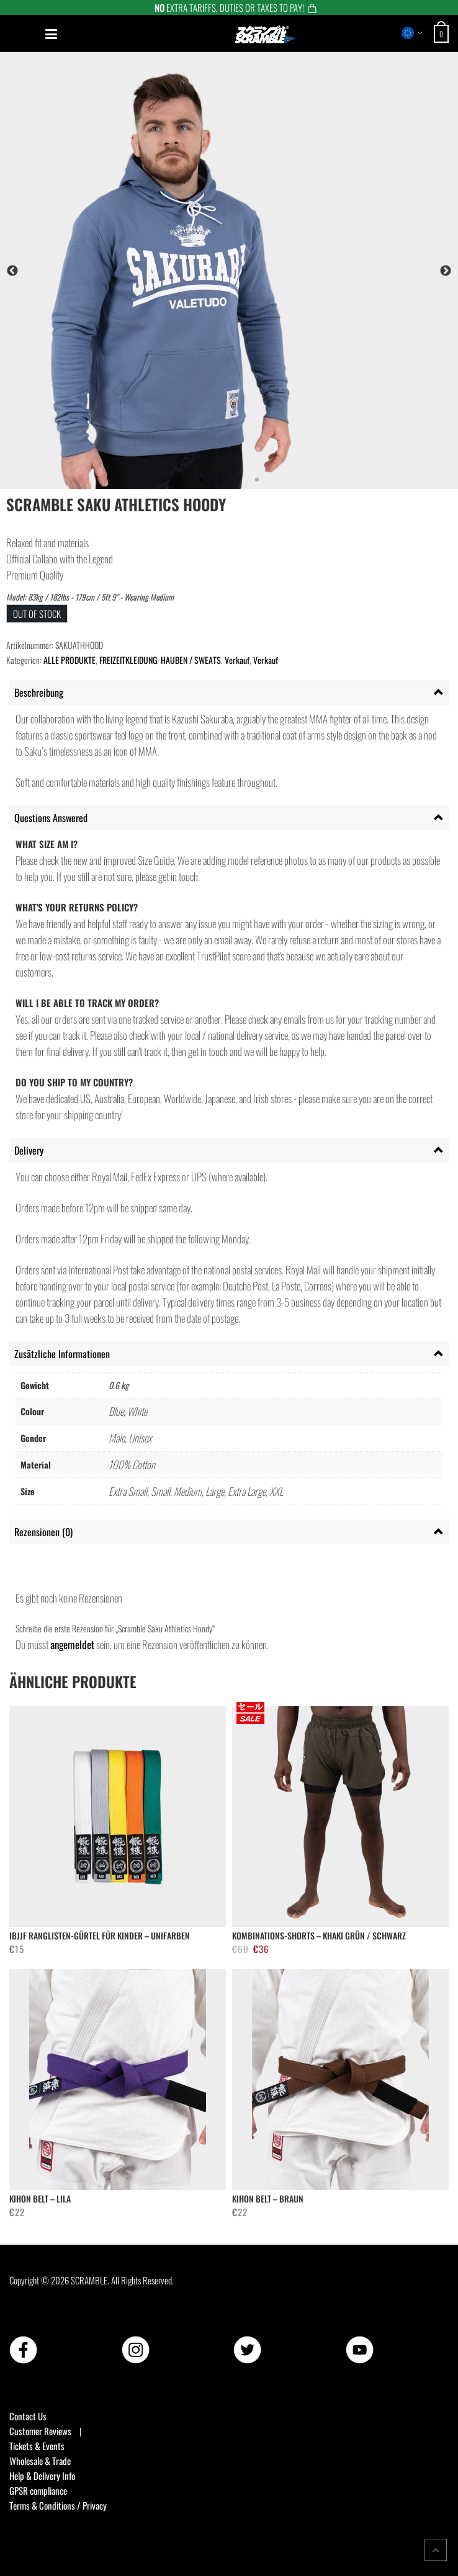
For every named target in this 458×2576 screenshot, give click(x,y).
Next (445, 271)
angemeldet (72, 1644)
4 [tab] (257, 480)
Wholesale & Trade (40, 2460)
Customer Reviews (40, 2431)
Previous (12, 271)
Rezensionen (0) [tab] (43, 1531)
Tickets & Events (37, 2446)
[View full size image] (229, 271)
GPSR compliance (38, 2490)
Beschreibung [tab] (38, 692)
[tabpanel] (229, 271)
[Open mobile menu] (51, 34)
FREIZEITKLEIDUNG (128, 659)
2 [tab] (219, 480)
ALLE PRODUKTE (69, 659)
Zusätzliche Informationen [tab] (62, 1353)
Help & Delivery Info (42, 2475)
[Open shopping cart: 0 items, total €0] (443, 34)
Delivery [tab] (28, 1150)
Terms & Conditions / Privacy (58, 2505)
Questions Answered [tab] (51, 817)
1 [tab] (201, 480)
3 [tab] (238, 480)
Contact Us (28, 2416)
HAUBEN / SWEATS (191, 659)
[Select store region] (412, 32)
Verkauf (237, 659)
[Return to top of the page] (435, 2550)
